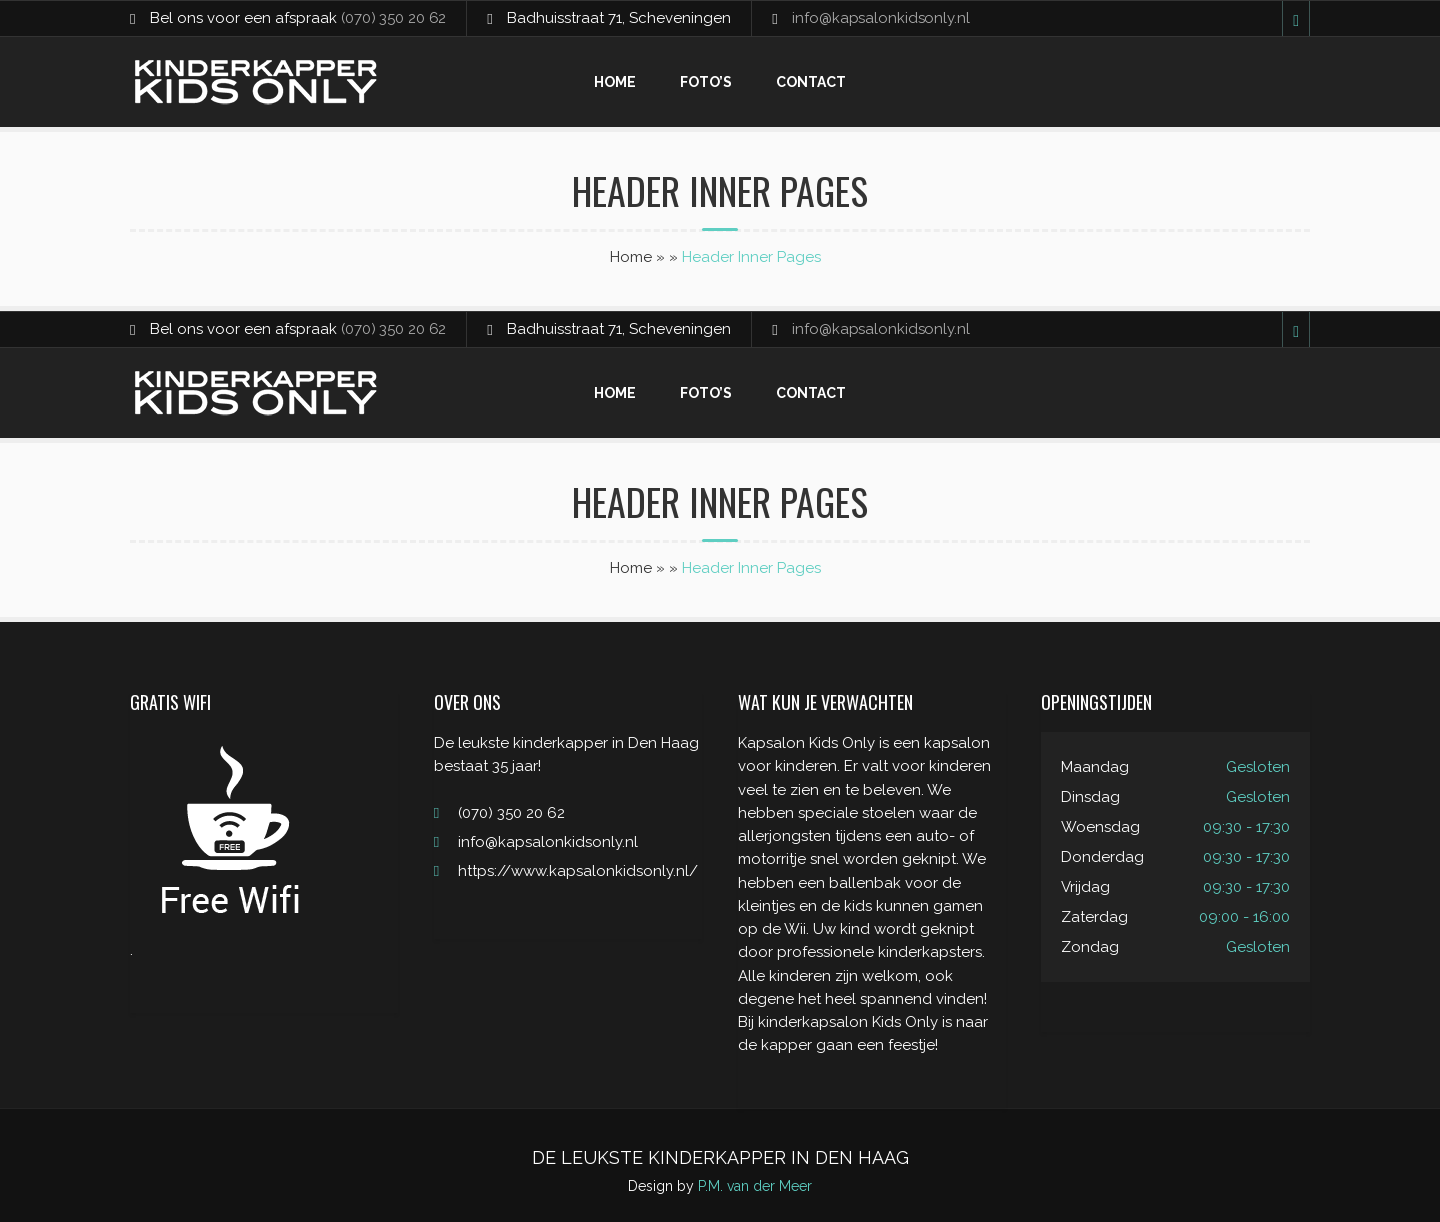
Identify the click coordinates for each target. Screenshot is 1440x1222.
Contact (811, 82)
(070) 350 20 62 (394, 18)
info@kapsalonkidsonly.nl (884, 18)
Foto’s (706, 82)
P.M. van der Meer (755, 1186)
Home (615, 82)
